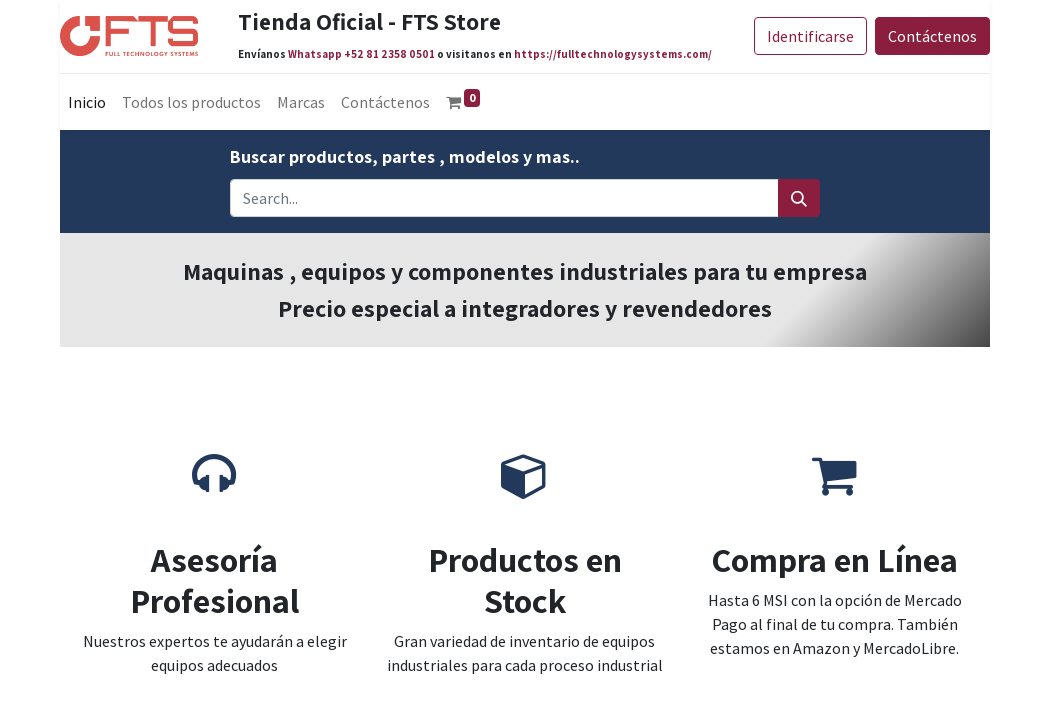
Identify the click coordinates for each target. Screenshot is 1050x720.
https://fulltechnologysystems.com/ (613, 54)
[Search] (799, 198)
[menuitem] (87, 102)
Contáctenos (932, 36)
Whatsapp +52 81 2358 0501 (361, 54)
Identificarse (810, 36)
